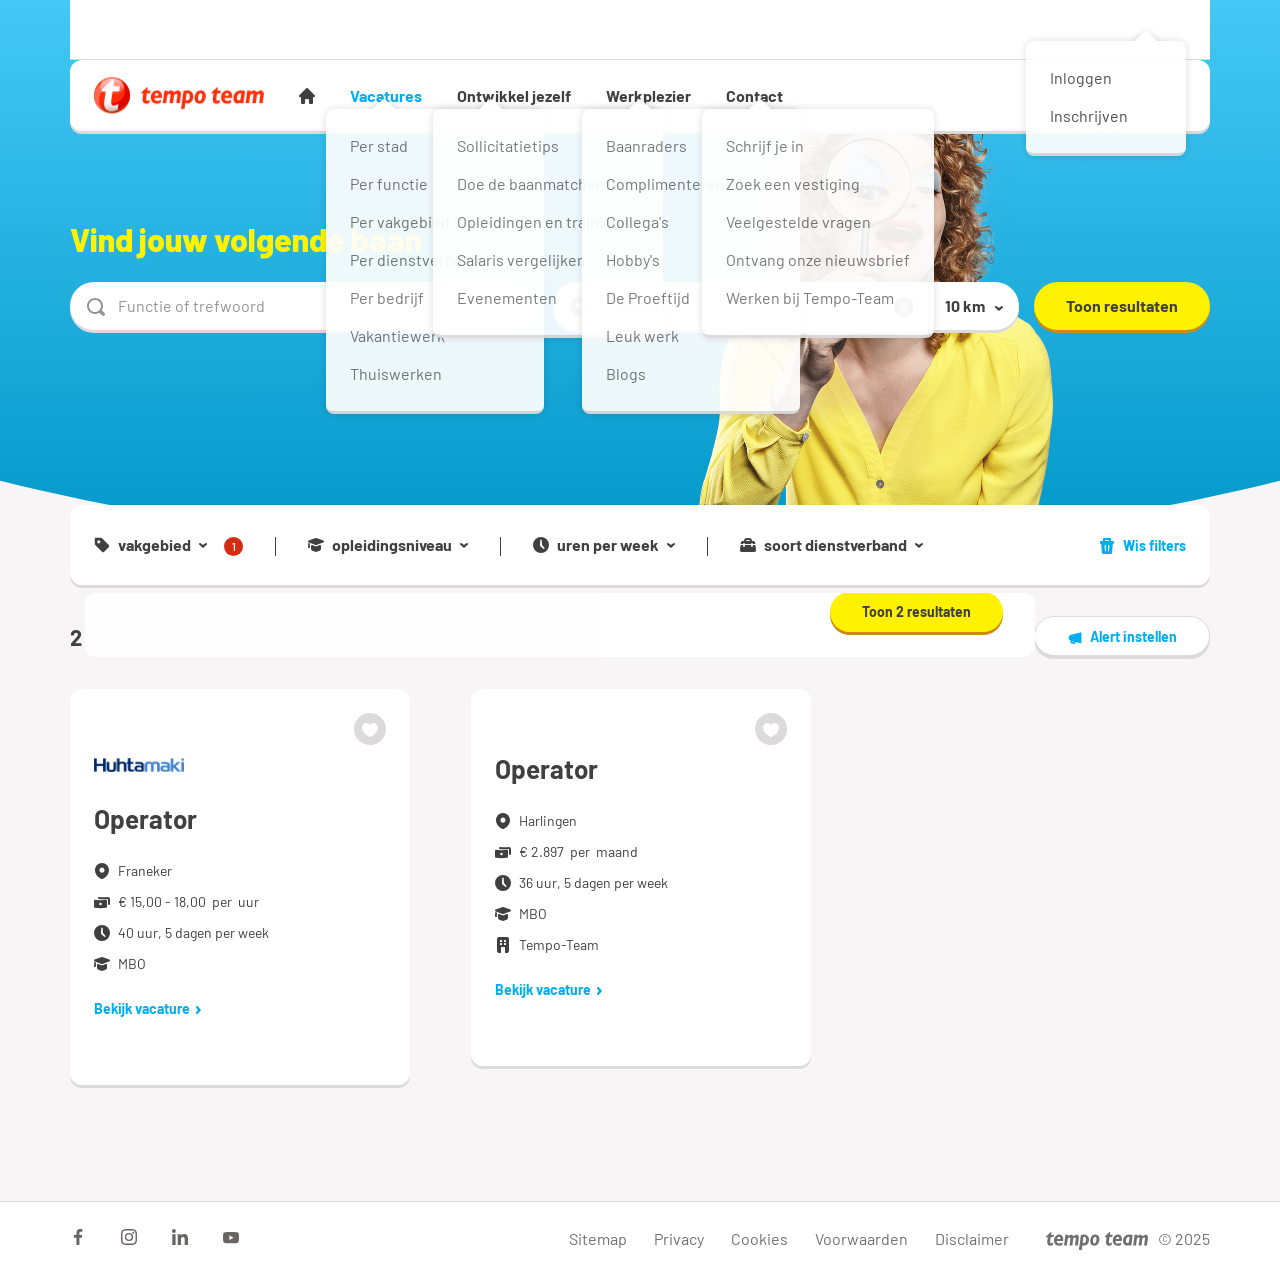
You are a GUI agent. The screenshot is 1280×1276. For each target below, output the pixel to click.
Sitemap (598, 1238)
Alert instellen (1122, 637)
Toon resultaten (1122, 305)
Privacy (679, 1238)
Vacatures (386, 95)
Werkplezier (648, 95)
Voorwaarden (861, 1238)
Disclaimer (972, 1238)
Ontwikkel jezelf (514, 95)
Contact (754, 95)
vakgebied (168, 546)
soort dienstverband (831, 545)
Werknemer (129, 28)
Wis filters (1142, 545)
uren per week (604, 545)
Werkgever (233, 28)
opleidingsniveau (388, 545)
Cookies (759, 1238)
